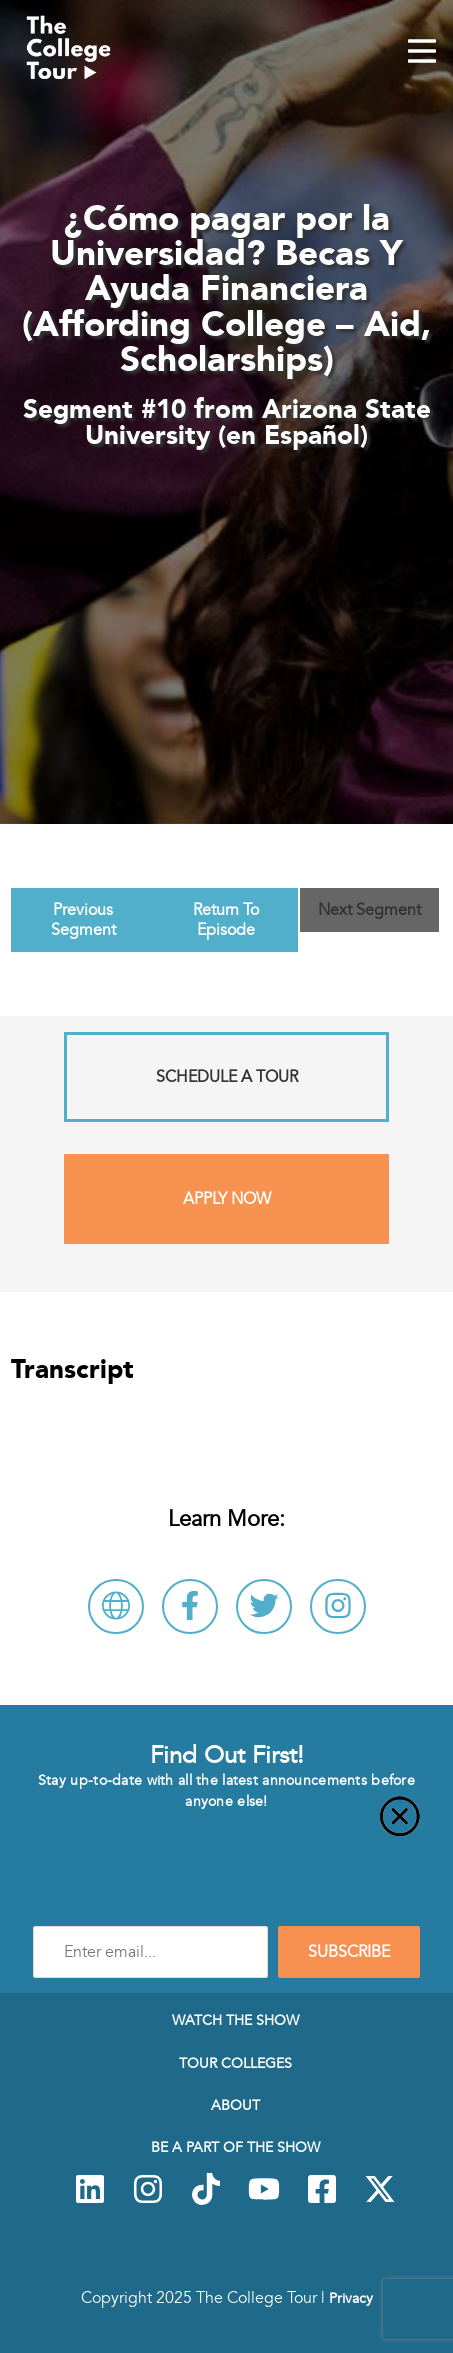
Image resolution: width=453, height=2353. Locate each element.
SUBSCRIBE (349, 1952)
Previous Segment (83, 920)
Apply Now (227, 1199)
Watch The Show (235, 2020)
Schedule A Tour (227, 1077)
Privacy (351, 2298)
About (235, 2105)
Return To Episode (226, 920)
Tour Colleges (235, 2063)
